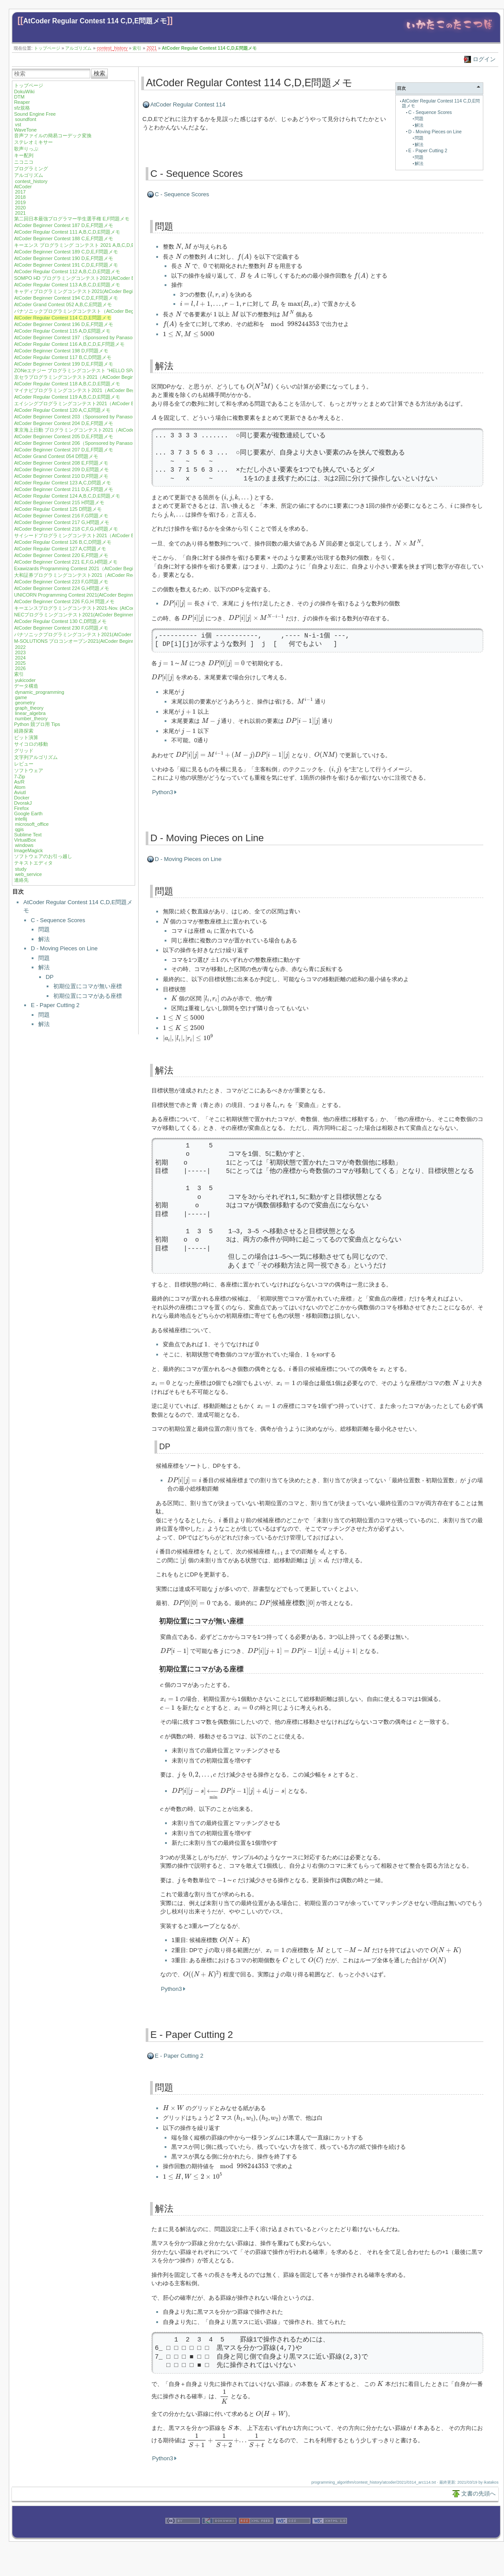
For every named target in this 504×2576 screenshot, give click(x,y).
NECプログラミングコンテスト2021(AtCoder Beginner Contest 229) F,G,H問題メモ (104, 614)
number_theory (31, 718)
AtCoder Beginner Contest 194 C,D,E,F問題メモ (66, 297)
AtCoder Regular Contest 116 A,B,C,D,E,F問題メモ (69, 344)
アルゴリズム (78, 48)
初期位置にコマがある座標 (87, 996)
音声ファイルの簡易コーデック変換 (53, 135)
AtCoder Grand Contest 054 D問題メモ (56, 456)
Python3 (162, 792)
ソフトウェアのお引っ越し (43, 856)
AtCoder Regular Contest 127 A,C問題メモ (60, 548)
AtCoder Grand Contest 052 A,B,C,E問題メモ (63, 304)
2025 (20, 663)
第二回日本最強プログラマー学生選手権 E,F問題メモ (71, 218)
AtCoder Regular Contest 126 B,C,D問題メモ (62, 542)
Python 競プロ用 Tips (37, 724)
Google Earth (28, 813)
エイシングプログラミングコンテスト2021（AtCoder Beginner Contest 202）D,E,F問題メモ (114, 403)
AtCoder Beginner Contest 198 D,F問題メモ (61, 350)
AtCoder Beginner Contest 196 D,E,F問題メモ (63, 324)
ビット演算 (26, 737)
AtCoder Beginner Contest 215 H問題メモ (59, 502)
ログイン (484, 59)
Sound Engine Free (35, 114)
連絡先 (21, 880)
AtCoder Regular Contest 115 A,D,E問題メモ (62, 330)
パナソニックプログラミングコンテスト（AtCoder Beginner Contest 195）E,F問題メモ (109, 311)
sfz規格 (22, 107)
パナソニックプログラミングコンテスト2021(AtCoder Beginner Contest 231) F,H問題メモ (111, 634)
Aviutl (20, 792)
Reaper (22, 102)
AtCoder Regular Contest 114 (188, 104)
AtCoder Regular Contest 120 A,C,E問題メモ (62, 410)
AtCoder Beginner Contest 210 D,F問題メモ (61, 476)
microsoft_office (32, 824)
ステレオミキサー (33, 142)
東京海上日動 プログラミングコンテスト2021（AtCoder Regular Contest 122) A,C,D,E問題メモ (117, 429)
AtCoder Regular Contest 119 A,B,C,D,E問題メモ (67, 396)
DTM (19, 96)
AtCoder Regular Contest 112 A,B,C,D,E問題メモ (67, 271)
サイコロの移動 (31, 744)
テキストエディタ (33, 862)
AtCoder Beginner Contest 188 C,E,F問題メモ (63, 238)
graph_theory (29, 708)
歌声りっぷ (26, 148)
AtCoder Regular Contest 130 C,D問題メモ (60, 621)
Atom (20, 787)
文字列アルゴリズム (36, 757)
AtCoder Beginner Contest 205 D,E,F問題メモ (63, 436)
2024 (20, 657)
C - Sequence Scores (58, 920)
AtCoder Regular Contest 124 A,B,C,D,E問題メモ (67, 495)
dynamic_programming (39, 692)
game (21, 697)
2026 (20, 668)
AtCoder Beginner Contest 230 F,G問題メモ (61, 627)
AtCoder (23, 186)
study (20, 869)
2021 (152, 48)
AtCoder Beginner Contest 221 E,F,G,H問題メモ (66, 561)
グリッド (23, 750)
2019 (20, 202)
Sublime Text (28, 834)
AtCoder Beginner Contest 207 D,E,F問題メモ (63, 449)
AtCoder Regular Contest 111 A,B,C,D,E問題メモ (67, 232)
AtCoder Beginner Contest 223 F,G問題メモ (61, 581)
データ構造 (26, 686)
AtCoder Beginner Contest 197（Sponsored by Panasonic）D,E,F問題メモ (94, 337)
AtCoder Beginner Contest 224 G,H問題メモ (61, 588)
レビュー (23, 763)
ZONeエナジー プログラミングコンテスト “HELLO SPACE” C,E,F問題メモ (95, 370)
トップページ (47, 48)
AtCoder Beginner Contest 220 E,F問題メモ (61, 555)
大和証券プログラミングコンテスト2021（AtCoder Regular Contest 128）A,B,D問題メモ (111, 575)
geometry (25, 702)
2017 (20, 191)
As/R (19, 781)
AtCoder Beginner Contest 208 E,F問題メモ (61, 462)
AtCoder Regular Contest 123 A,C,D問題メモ (62, 482)
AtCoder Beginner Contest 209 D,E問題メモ (61, 469)
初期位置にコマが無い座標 (87, 986)
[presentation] (183, 246)
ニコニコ (23, 162)
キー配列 (23, 155)
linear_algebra (30, 713)
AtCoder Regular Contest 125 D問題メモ (58, 509)
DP (50, 977)
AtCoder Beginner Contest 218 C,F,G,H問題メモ (66, 528)
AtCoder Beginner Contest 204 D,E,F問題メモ (63, 423)
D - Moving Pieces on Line (64, 948)
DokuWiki (24, 91)
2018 (20, 197)
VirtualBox (25, 840)
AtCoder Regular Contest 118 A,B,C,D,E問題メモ (67, 383)
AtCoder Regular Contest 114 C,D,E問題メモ (95, 21)
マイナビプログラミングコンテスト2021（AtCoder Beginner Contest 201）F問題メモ (107, 390)
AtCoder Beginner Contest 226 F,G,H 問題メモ (64, 601)
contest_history (112, 48)
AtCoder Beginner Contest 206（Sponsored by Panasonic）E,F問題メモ (92, 443)
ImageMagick (28, 850)
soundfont (25, 119)
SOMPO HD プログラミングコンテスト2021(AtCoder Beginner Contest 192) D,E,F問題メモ (113, 278)
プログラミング (31, 168)
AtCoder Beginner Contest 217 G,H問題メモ (61, 522)
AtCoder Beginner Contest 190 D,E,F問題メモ (63, 258)
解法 (44, 939)
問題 (44, 929)
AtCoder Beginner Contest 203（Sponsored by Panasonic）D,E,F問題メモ (94, 416)
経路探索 (23, 730)
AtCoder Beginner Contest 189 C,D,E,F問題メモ (66, 251)
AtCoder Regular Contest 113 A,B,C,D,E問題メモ (67, 284)
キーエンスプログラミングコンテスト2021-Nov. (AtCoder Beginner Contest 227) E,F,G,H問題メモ (120, 608)
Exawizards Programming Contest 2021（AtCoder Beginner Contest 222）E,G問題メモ (108, 568)
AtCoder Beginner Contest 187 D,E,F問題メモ (63, 225)
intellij (21, 818)
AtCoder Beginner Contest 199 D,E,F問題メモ (63, 363)
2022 (20, 647)
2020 (20, 207)
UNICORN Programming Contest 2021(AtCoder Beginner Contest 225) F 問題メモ (102, 594)
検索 (99, 73)
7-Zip (19, 776)
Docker (21, 797)
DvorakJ (23, 803)
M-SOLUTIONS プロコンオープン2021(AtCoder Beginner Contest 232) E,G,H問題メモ (108, 641)
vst (18, 124)
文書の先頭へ (478, 2493)
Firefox (21, 808)
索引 (136, 48)
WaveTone (25, 129)
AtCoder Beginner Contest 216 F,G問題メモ (61, 515)
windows (24, 845)
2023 (20, 652)
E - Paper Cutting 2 (55, 1005)
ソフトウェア (28, 770)
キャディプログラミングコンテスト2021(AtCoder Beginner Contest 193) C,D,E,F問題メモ (112, 291)
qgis (19, 829)
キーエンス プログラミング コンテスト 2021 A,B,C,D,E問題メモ (84, 245)
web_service (28, 874)
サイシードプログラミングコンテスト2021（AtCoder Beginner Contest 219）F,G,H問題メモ (114, 535)
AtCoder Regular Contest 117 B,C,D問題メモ (62, 357)
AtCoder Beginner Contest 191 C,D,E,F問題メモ (66, 264)
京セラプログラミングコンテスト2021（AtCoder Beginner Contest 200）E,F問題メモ (107, 377)
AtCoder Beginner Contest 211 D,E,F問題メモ (63, 489)
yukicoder (25, 680)
